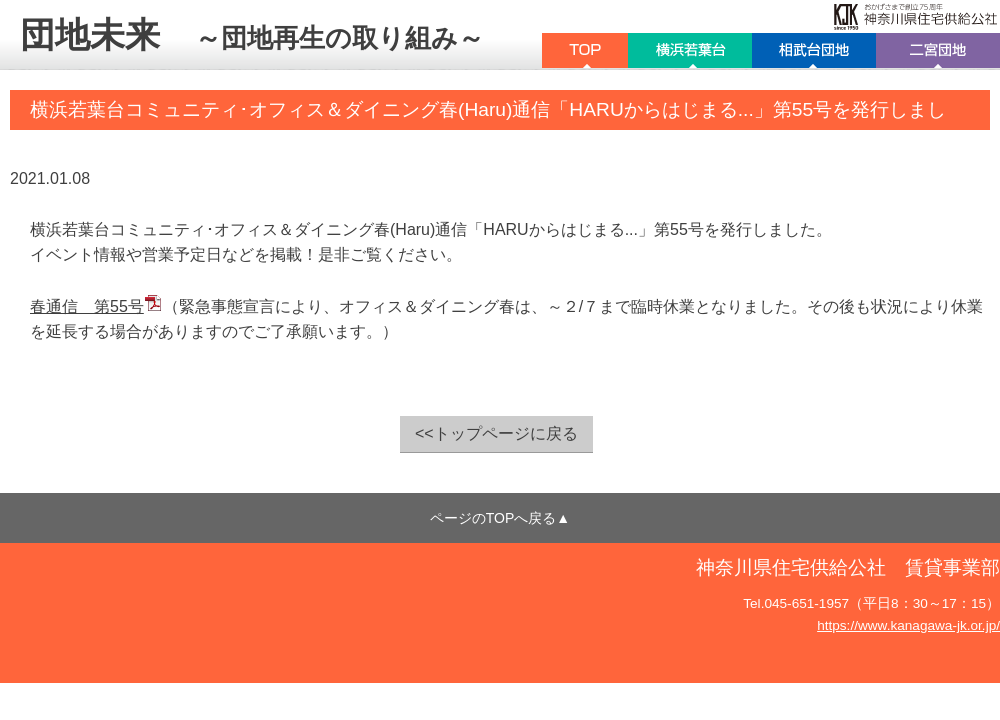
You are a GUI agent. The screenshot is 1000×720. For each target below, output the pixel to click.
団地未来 (252, 34)
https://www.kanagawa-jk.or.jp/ (908, 625)
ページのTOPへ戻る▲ (500, 518)
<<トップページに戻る (496, 433)
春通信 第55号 (87, 306)
